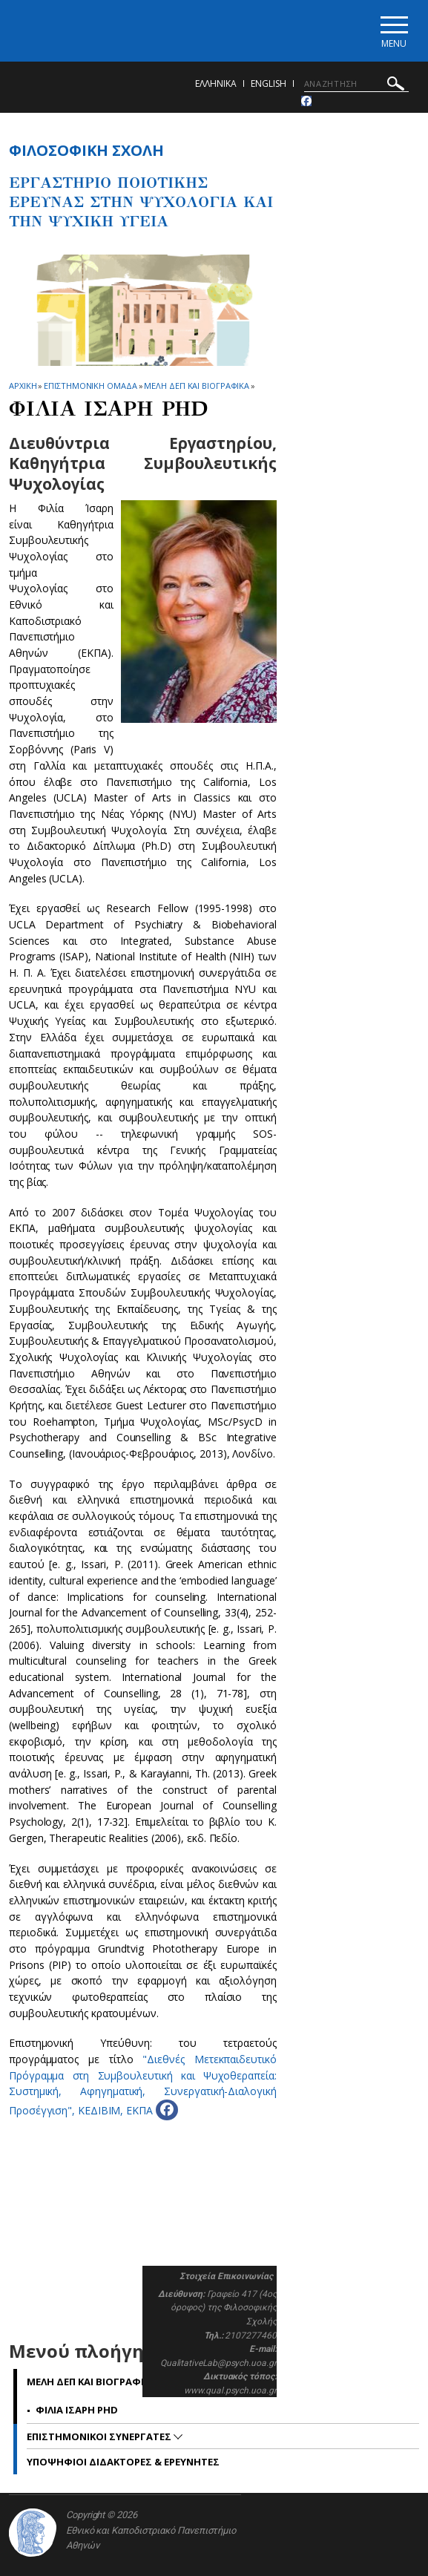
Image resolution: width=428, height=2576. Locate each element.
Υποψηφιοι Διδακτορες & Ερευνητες (123, 2461)
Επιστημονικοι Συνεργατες (100, 2436)
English (268, 83)
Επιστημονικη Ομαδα (90, 385)
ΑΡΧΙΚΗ (22, 385)
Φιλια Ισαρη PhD (77, 2409)
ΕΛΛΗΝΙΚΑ (216, 83)
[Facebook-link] (306, 101)
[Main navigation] (393, 30)
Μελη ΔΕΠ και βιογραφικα (196, 385)
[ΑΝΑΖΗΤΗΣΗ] (356, 84)
